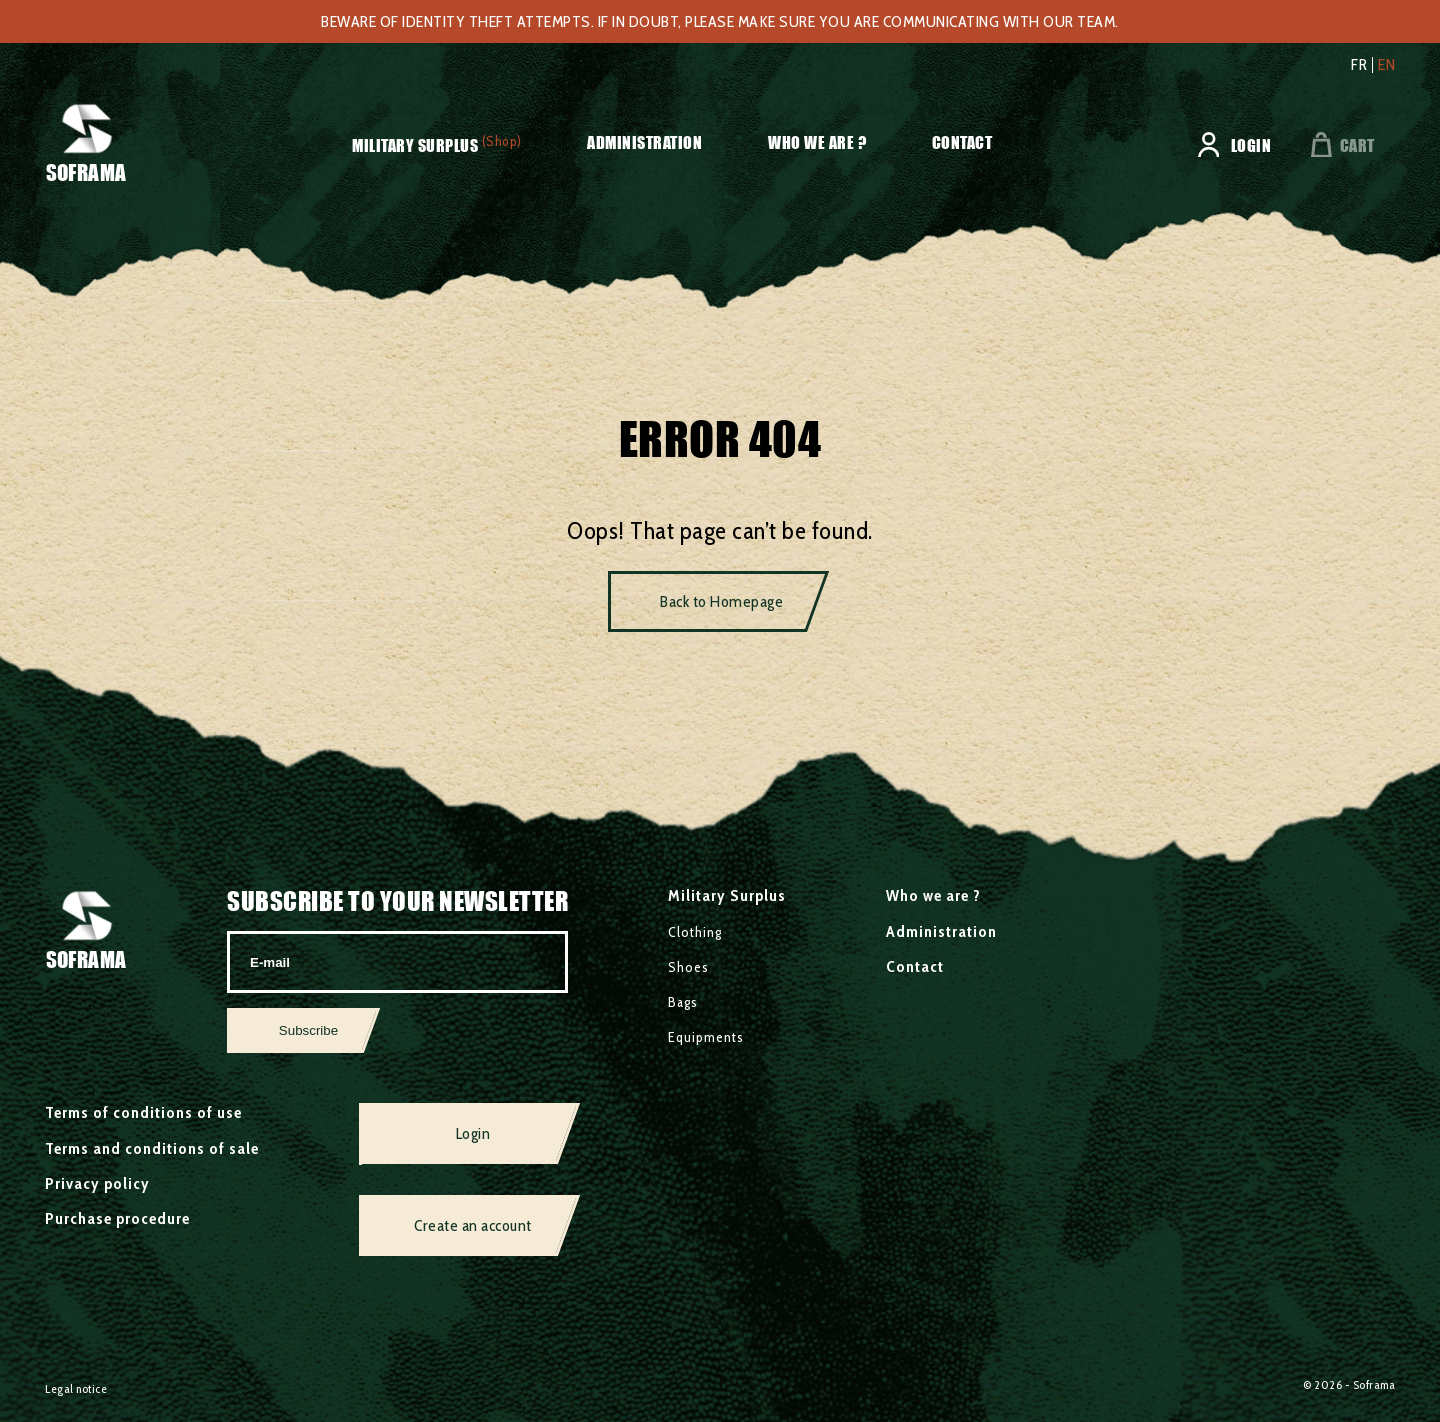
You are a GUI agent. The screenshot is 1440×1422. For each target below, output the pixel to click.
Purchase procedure (117, 1218)
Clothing (695, 932)
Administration (644, 142)
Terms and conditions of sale (152, 1148)
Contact (962, 142)
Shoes (688, 967)
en (1386, 65)
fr (1359, 65)
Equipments (706, 1037)
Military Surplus (415, 145)
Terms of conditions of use (143, 1112)
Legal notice (76, 1388)
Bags (683, 1002)
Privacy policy (97, 1183)
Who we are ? (817, 142)
